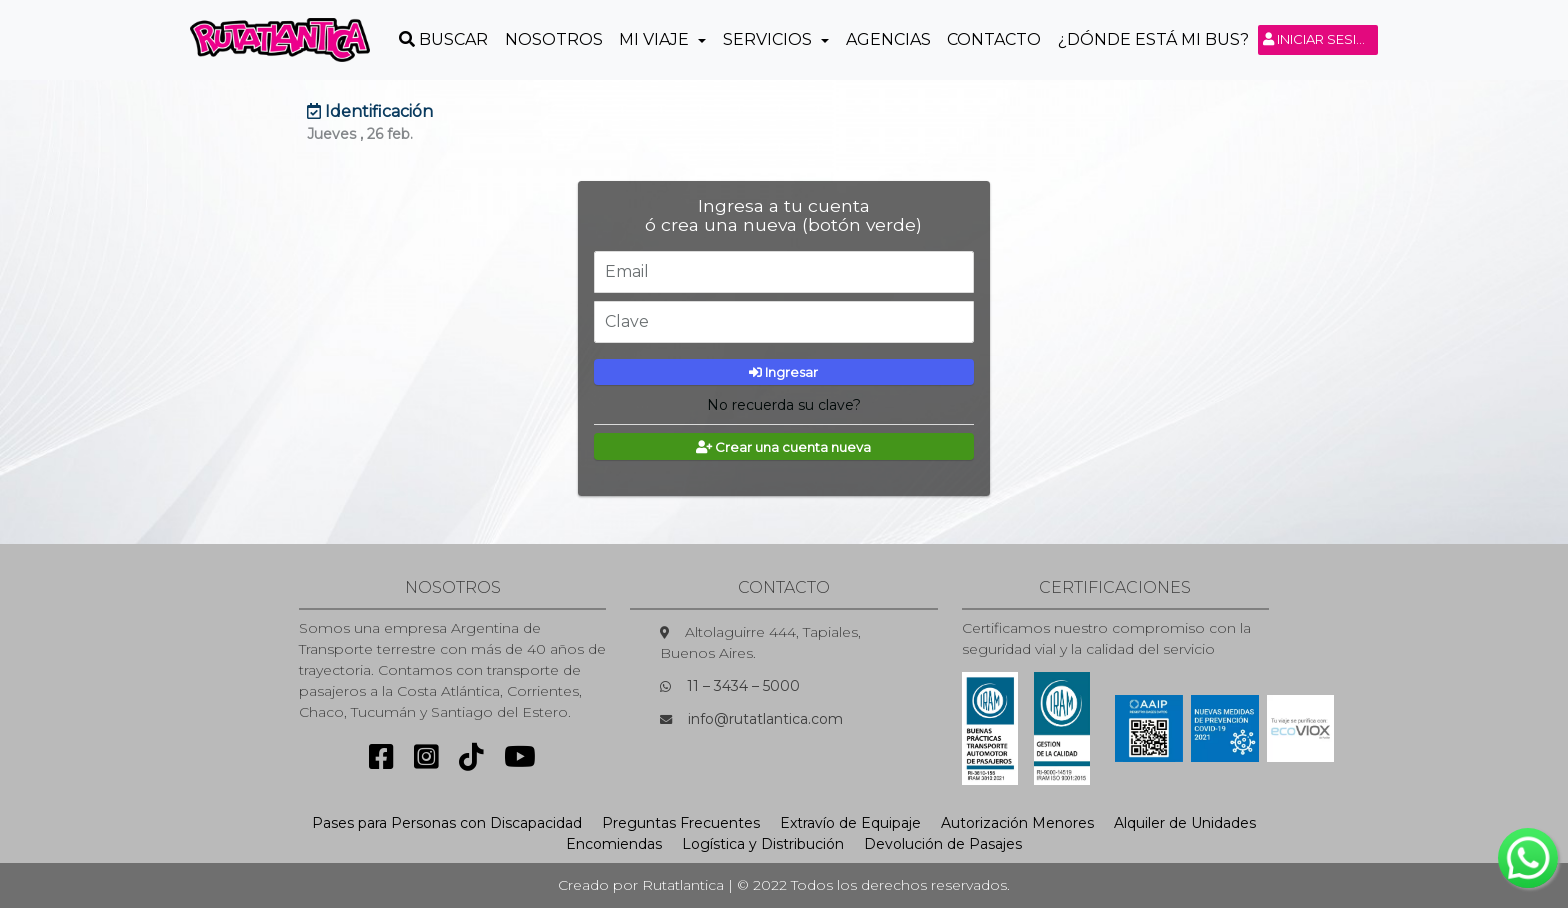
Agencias (888, 39)
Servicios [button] (769, 39)
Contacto (994, 39)
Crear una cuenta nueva (783, 447)
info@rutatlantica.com (765, 719)
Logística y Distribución (763, 844)
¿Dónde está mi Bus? (1153, 39)
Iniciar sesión (1320, 39)
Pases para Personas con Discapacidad (447, 823)
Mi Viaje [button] (656, 39)
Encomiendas (614, 844)
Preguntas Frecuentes (681, 823)
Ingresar (783, 372)
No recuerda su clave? (784, 405)
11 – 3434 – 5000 (743, 686)
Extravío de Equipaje (850, 823)
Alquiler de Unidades (1185, 823)
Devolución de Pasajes (943, 844)
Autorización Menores (1017, 823)
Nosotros (554, 39)
